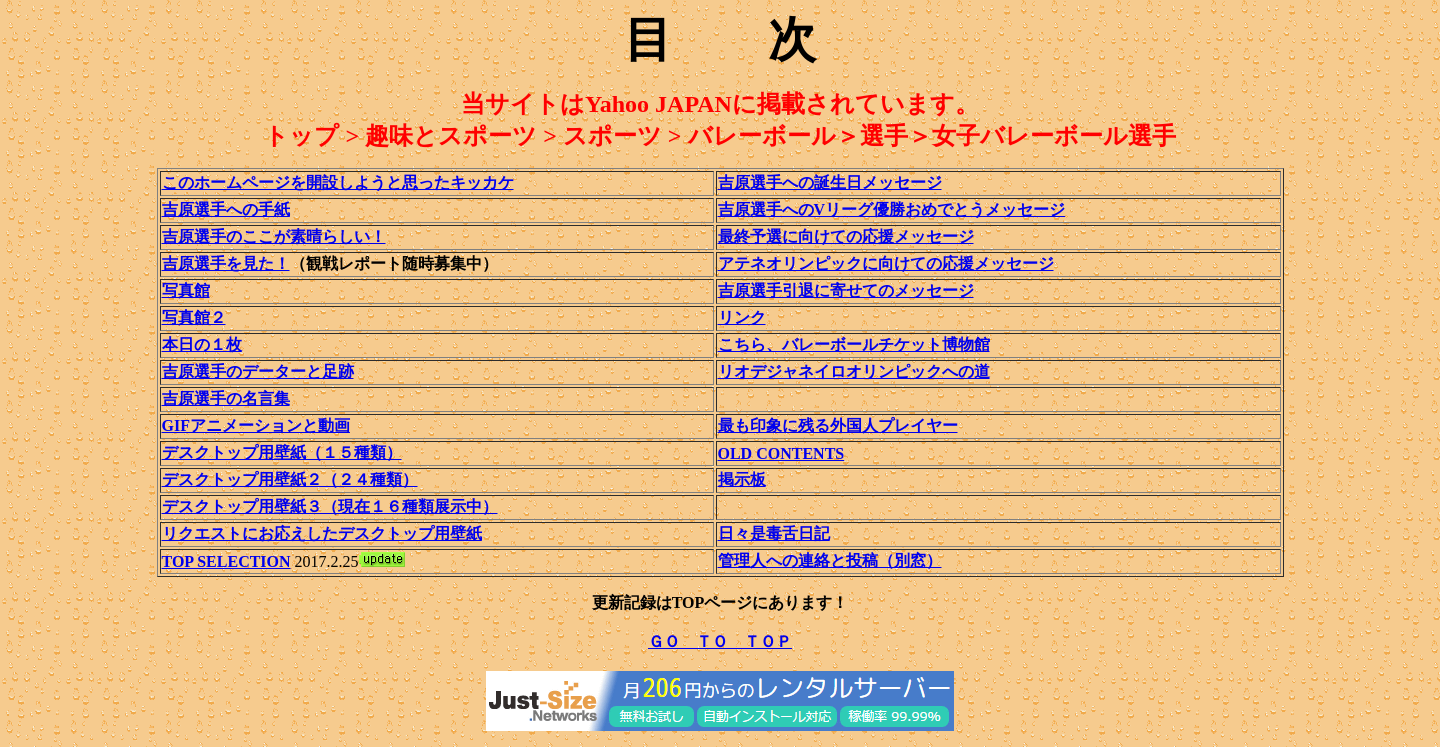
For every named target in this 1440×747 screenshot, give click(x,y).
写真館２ (194, 317)
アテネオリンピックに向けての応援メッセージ (886, 263)
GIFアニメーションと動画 (256, 425)
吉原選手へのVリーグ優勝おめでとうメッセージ (892, 209)
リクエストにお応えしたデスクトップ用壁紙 (322, 533)
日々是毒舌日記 (774, 533)
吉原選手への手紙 (226, 209)
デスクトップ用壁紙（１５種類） (282, 452)
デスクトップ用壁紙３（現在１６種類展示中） (330, 506)
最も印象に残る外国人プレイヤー (838, 425)
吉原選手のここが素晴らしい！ (274, 236)
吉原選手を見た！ (226, 263)
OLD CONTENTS (781, 453)
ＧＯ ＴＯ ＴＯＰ (720, 641)
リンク (742, 317)
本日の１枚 (202, 344)
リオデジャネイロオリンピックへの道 (854, 371)
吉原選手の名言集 (226, 398)
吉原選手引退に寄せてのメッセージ (846, 290)
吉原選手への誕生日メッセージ (830, 182)
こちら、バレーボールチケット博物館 (854, 344)
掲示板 (742, 479)
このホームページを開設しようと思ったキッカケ (338, 182)
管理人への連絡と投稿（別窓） (830, 560)
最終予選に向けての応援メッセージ (846, 236)
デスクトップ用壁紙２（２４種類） (290, 479)
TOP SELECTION (226, 561)
